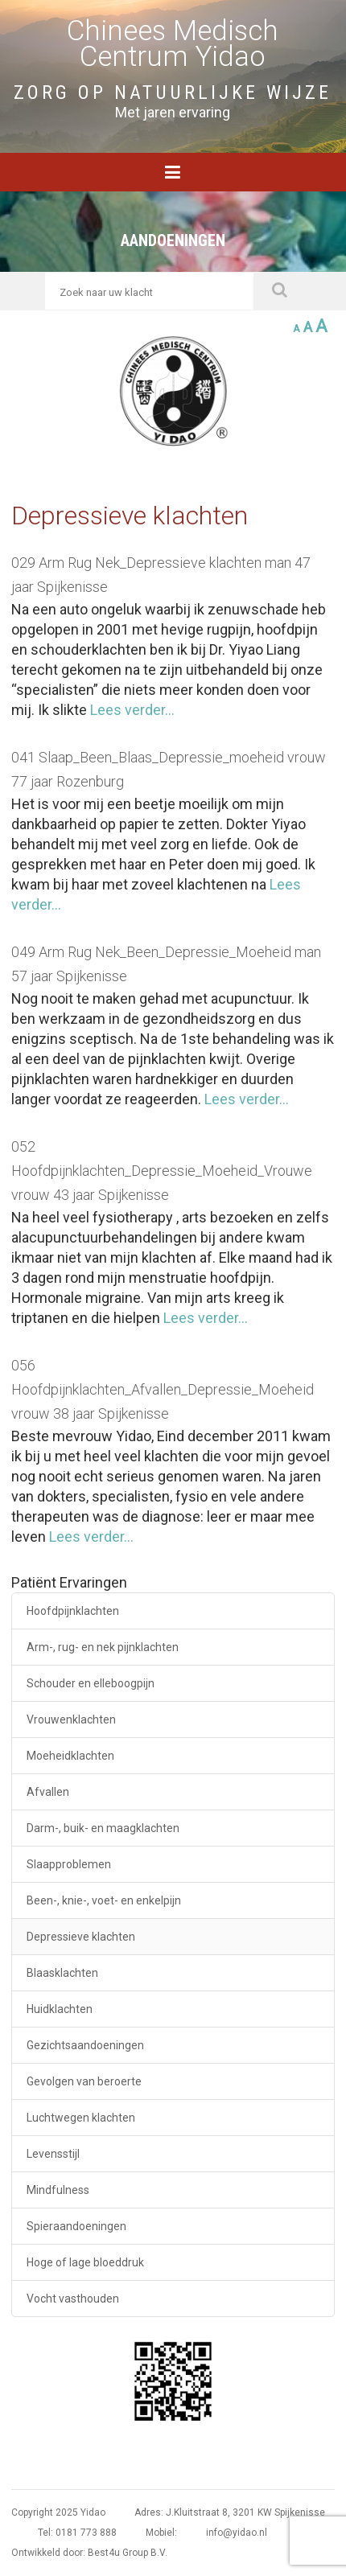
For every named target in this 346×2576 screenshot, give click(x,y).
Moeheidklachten (70, 1755)
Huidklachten (60, 2009)
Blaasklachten (62, 1972)
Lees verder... (131, 709)
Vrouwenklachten (71, 1719)
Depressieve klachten (81, 1936)
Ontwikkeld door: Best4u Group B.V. (89, 2552)
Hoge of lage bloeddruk (85, 2262)
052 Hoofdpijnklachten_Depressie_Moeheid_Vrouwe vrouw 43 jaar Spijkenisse (161, 1170)
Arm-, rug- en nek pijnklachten (103, 1647)
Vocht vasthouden (73, 2298)
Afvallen (48, 1791)
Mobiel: (161, 2532)
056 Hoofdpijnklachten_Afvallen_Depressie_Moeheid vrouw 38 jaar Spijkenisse (162, 1389)
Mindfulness (58, 2190)
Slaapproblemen (69, 1864)
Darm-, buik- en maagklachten (103, 1828)
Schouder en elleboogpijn (90, 1683)
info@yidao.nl (236, 2532)
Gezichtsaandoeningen (85, 2045)
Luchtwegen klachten (81, 2117)
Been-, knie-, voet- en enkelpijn (104, 1900)
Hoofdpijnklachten (73, 1610)
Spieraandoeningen (76, 2226)
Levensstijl (53, 2153)
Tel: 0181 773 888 (77, 2532)
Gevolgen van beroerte (84, 2081)
